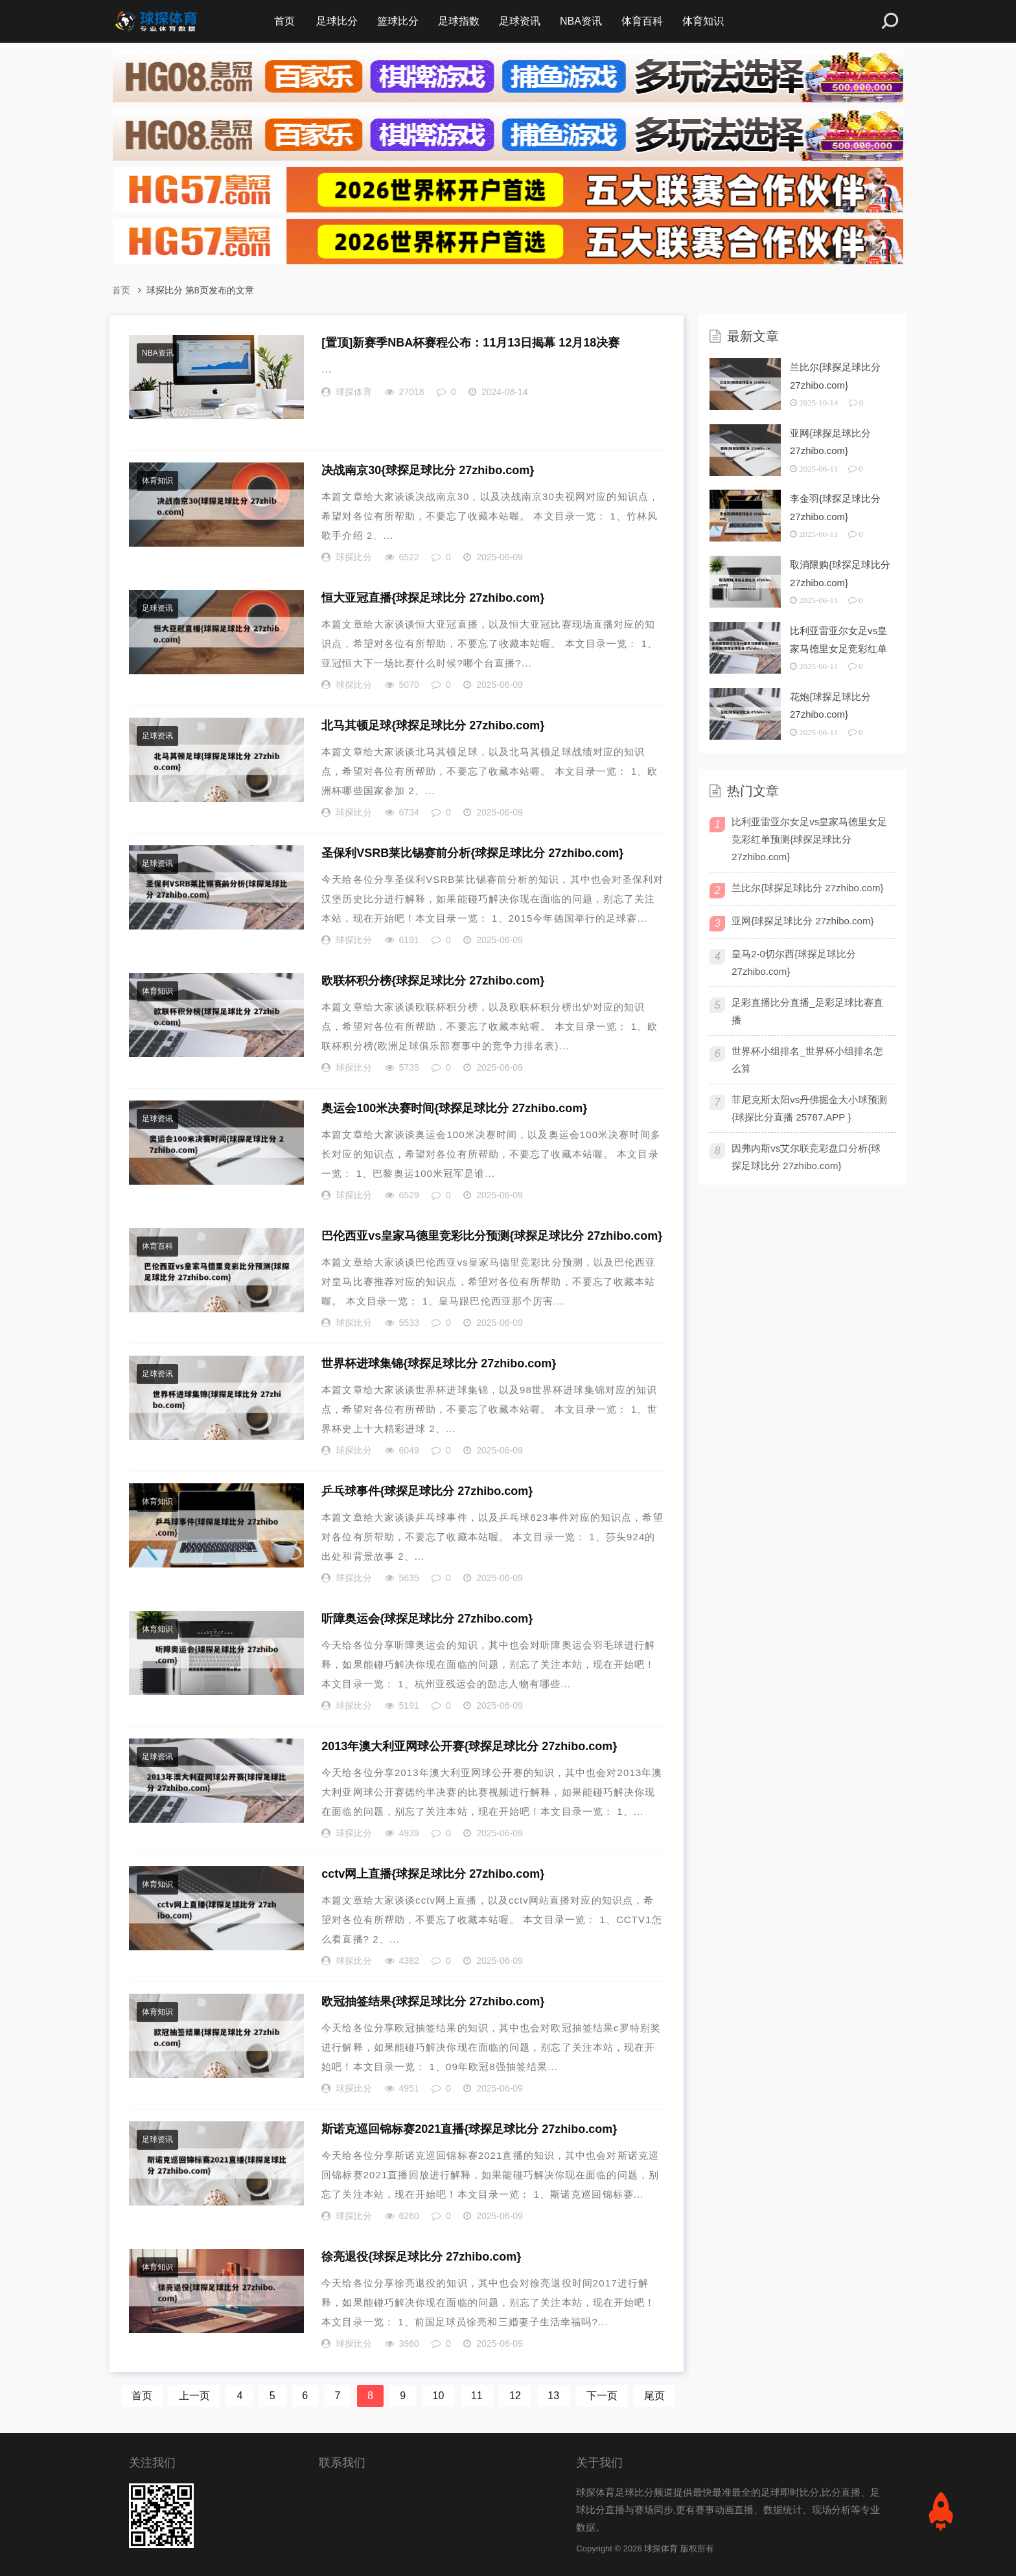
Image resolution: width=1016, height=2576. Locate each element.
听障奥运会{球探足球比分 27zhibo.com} (427, 1618)
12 (515, 2395)
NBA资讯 (581, 21)
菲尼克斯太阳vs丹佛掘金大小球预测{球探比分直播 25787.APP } (809, 1108)
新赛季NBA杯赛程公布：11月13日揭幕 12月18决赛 (470, 342)
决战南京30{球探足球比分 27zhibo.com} (427, 470)
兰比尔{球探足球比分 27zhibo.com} (807, 887)
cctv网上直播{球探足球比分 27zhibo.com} (432, 1873)
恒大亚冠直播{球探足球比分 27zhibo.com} (432, 597)
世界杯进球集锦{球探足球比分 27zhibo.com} (438, 1363)
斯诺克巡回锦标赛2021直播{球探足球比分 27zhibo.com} (469, 2129)
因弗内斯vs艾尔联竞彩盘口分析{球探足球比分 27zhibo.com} (806, 1157)
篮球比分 (398, 21)
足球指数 (458, 21)
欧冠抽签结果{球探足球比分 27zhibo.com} (432, 2001)
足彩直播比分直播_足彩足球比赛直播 (807, 1011)
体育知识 (703, 21)
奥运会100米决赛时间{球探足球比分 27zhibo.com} (454, 1108)
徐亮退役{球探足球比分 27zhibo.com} (421, 2256)
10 (438, 2395)
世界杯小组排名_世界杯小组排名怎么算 (807, 1059)
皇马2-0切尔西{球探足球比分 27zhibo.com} (794, 962)
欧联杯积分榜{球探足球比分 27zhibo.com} (432, 980)
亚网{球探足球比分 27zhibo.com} (802, 920)
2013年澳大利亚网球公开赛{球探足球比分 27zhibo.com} (469, 1746)
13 (553, 2395)
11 (477, 2395)
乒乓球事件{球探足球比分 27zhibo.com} (427, 1491)
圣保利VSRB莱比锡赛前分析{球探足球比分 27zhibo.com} (472, 853)
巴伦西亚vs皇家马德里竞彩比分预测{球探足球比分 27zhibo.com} (491, 1235)
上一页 (194, 2395)
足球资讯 (519, 21)
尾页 (654, 2395)
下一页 (602, 2395)
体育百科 (642, 21)
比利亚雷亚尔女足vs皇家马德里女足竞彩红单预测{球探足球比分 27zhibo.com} (809, 839)
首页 (284, 21)
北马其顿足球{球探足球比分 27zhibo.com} (432, 725)
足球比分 (337, 21)
